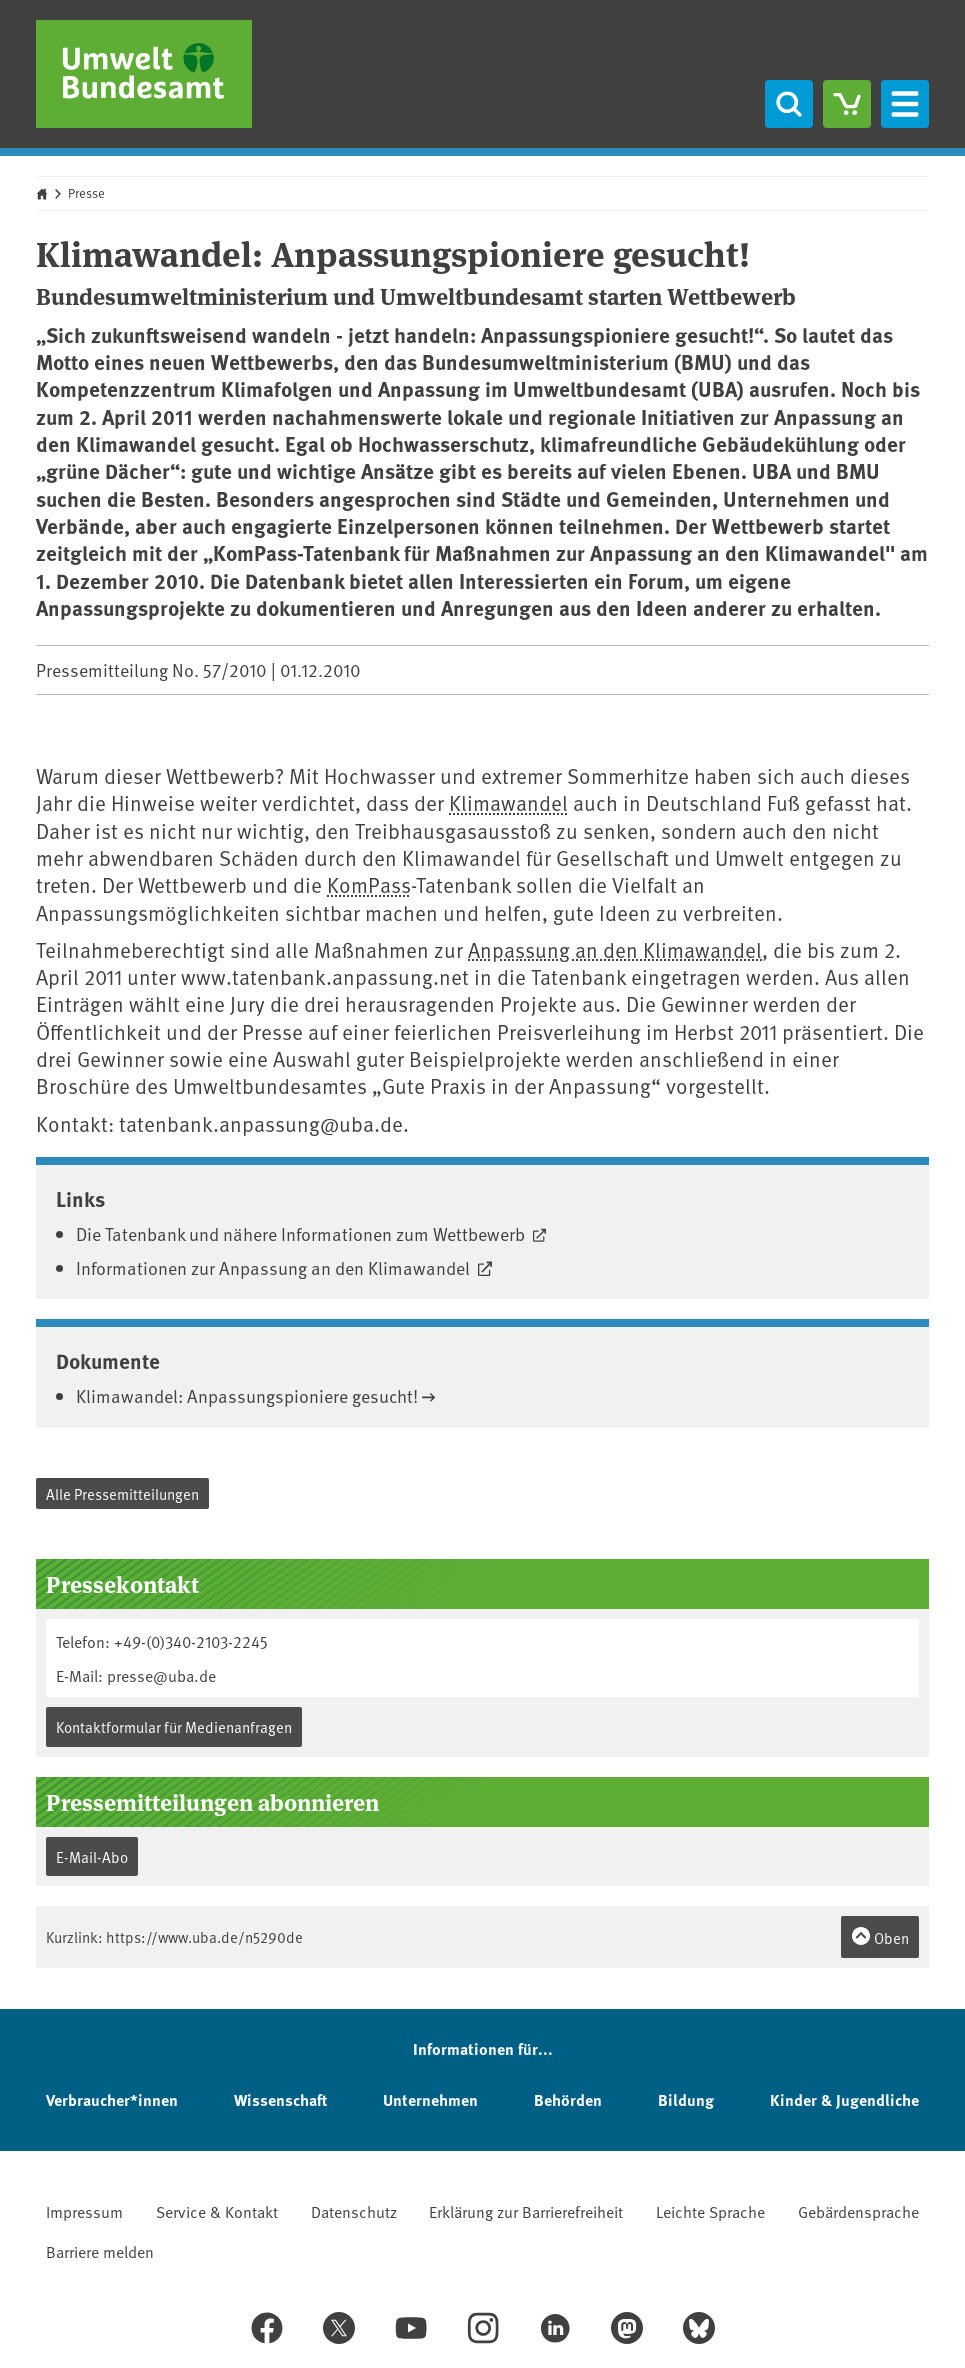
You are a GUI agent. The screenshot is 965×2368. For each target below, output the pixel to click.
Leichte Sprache (710, 2211)
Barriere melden (100, 2251)
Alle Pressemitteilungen (122, 1493)
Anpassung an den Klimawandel (615, 949)
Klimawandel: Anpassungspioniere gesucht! (247, 1395)
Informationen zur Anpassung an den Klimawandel (275, 1267)
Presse (86, 193)
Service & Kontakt (217, 2211)
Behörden (568, 2099)
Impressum (84, 2211)
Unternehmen (430, 2099)
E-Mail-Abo (92, 1856)
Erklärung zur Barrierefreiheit (526, 2211)
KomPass (369, 884)
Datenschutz (354, 2211)
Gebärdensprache (858, 2211)
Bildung (686, 2099)
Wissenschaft (280, 2099)
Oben (880, 1937)
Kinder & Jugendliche (844, 2099)
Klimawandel (508, 802)
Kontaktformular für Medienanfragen (174, 1726)
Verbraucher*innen (112, 2099)
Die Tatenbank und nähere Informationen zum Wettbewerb (302, 1233)
